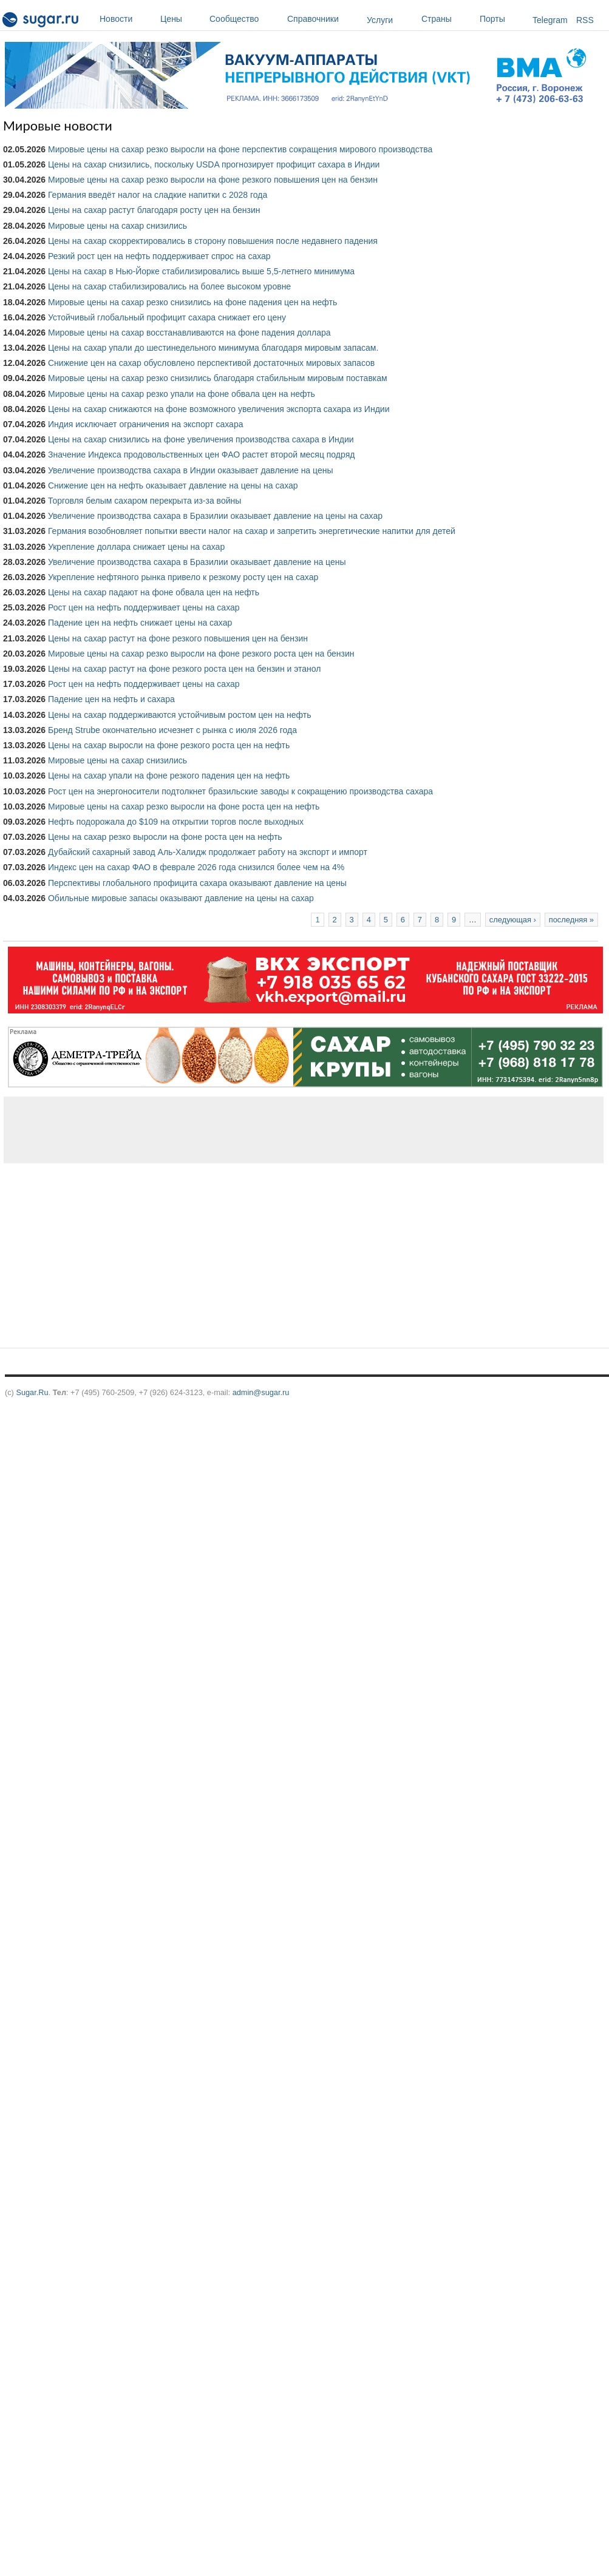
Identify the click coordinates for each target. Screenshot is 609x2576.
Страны (447, 19)
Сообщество (245, 19)
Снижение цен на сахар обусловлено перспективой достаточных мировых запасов (211, 363)
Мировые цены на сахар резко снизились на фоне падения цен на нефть (192, 302)
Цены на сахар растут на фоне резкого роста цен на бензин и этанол (184, 669)
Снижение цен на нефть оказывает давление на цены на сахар (173, 485)
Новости (127, 19)
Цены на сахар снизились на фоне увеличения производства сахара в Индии (201, 439)
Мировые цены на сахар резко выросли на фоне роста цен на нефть (183, 806)
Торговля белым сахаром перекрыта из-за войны (144, 500)
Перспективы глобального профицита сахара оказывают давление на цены (197, 883)
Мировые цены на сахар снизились (117, 226)
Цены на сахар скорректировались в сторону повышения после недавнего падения (213, 241)
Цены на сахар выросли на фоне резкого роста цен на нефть (169, 745)
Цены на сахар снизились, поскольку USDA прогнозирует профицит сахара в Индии (213, 164)
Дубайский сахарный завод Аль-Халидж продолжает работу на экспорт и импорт (207, 852)
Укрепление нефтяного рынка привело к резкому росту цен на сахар (183, 577)
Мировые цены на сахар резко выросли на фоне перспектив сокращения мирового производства (240, 149)
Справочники (324, 19)
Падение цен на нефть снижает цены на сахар (140, 622)
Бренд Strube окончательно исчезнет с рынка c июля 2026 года (172, 730)
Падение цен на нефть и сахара (111, 699)
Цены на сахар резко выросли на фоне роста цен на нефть (165, 837)
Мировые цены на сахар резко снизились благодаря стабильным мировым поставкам (217, 378)
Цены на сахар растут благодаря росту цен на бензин (154, 210)
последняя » (571, 919)
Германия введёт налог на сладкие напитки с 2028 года (157, 195)
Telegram (550, 20)
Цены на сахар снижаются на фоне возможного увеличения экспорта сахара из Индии (219, 409)
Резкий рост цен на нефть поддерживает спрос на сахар (159, 256)
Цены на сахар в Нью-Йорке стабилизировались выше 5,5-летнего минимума (201, 271)
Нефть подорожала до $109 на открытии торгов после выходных (176, 822)
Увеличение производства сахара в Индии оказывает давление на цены (190, 470)
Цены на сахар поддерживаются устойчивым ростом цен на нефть (179, 715)
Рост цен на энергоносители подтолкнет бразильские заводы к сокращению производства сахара (240, 791)
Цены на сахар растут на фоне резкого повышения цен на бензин (178, 638)
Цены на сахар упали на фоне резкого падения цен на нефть (169, 775)
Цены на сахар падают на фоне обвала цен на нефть (153, 592)
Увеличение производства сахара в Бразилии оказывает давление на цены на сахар (215, 516)
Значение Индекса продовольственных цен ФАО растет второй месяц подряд (201, 454)
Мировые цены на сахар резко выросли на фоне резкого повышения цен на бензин (213, 179)
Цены (181, 19)
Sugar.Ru (32, 1392)
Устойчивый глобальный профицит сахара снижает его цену (167, 317)
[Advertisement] (193, 1130)
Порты (503, 19)
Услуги (380, 20)
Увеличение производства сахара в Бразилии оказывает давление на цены (197, 562)
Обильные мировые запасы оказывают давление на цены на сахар (181, 898)
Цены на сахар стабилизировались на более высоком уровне (169, 286)
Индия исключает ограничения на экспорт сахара (145, 424)
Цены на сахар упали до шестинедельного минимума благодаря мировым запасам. (213, 348)
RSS (585, 20)
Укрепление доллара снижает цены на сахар (136, 547)
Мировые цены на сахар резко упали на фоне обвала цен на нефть (181, 394)
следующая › (512, 919)
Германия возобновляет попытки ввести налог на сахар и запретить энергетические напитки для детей (251, 531)
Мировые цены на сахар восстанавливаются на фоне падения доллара (189, 332)
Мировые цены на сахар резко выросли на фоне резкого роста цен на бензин (201, 653)
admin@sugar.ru (261, 1392)
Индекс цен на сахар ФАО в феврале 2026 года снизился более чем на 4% (196, 867)
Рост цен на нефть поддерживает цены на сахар (144, 607)
